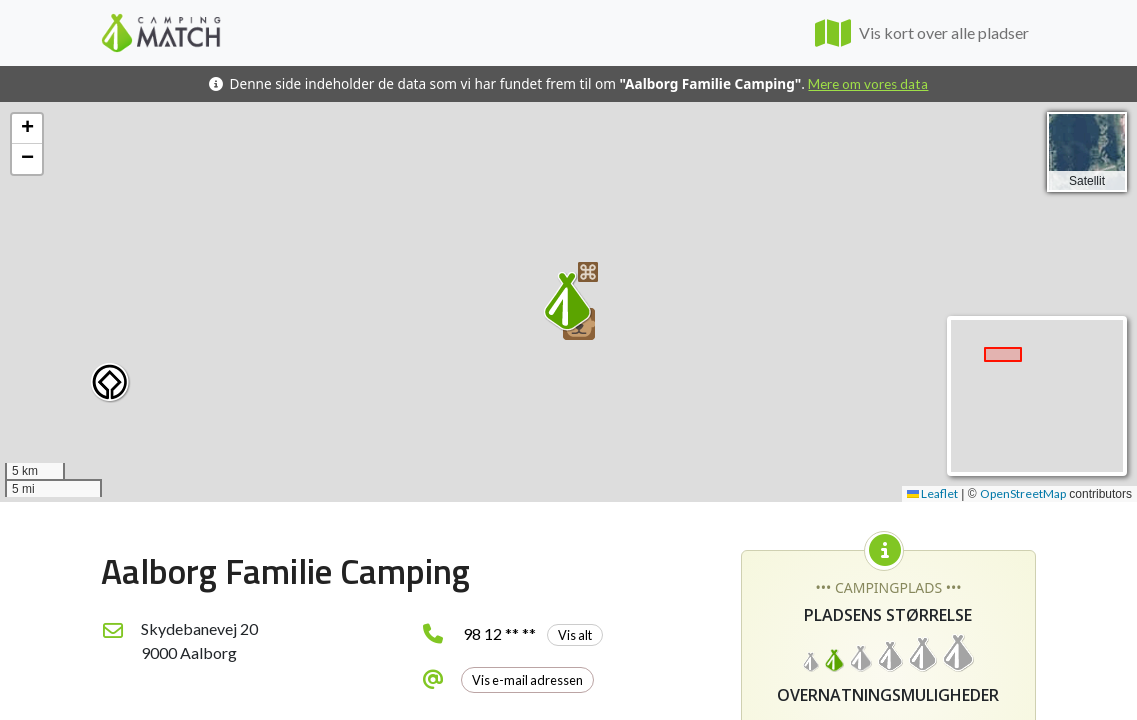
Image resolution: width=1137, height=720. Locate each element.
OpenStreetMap (1023, 493)
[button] (111, 383)
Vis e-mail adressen (527, 680)
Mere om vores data (868, 84)
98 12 (533, 633)
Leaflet (932, 493)
